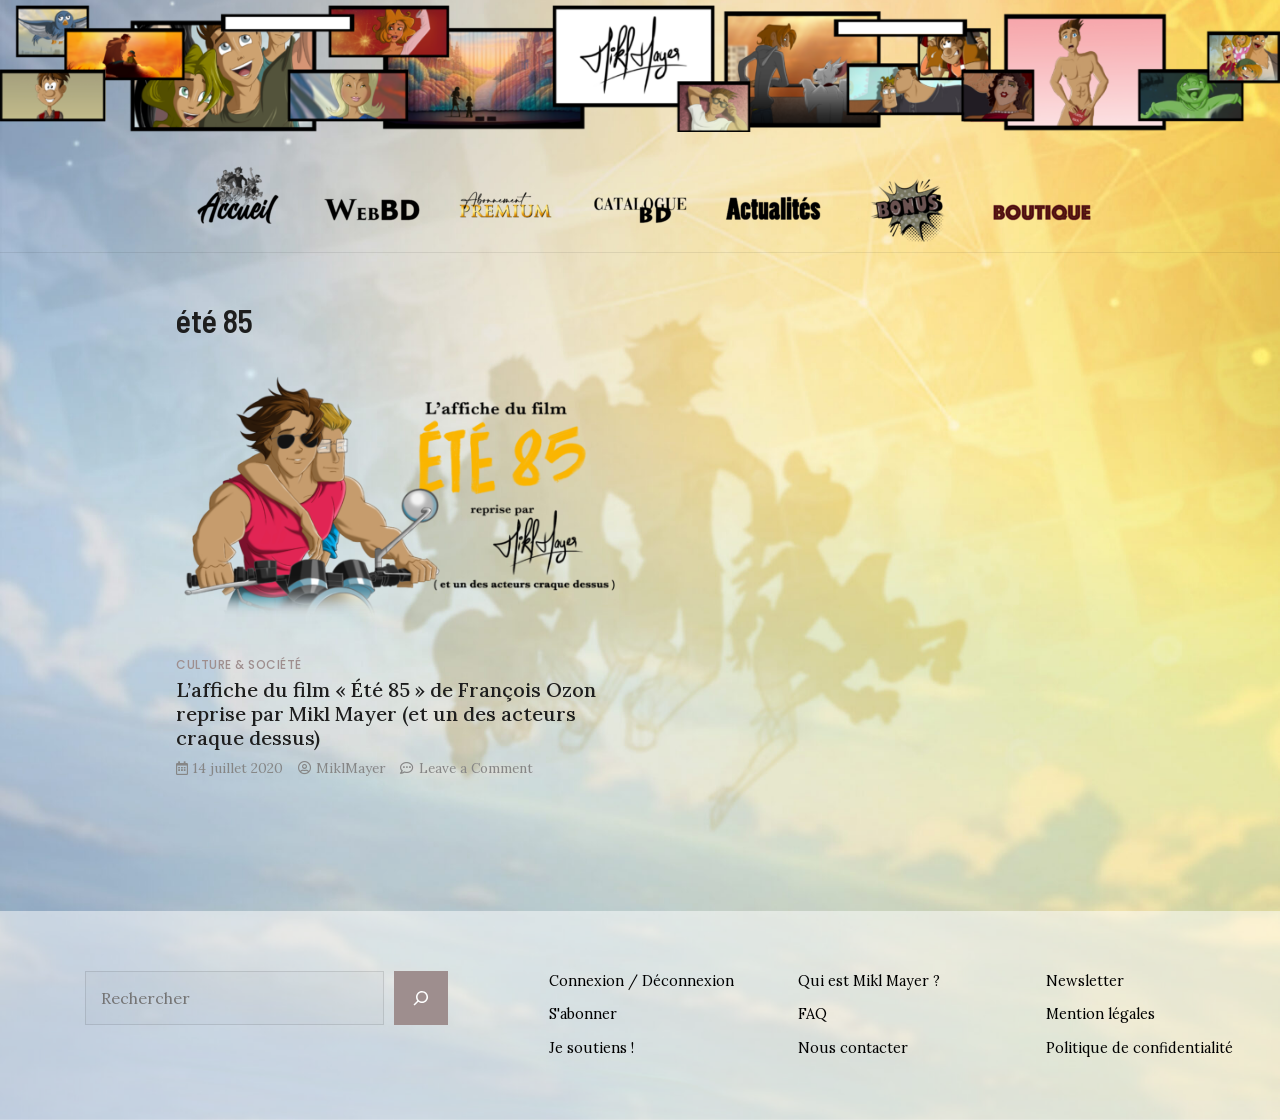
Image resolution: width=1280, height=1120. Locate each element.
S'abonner (583, 1014)
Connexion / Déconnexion (641, 981)
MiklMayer (350, 768)
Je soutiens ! (591, 1048)
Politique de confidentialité (1139, 1048)
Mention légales (1100, 1014)
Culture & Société (239, 664)
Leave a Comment (476, 768)
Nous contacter (853, 1048)
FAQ (812, 1014)
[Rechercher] (421, 998)
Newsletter (1085, 981)
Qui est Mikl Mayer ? (869, 981)
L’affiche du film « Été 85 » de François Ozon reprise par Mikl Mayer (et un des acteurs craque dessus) (386, 713)
